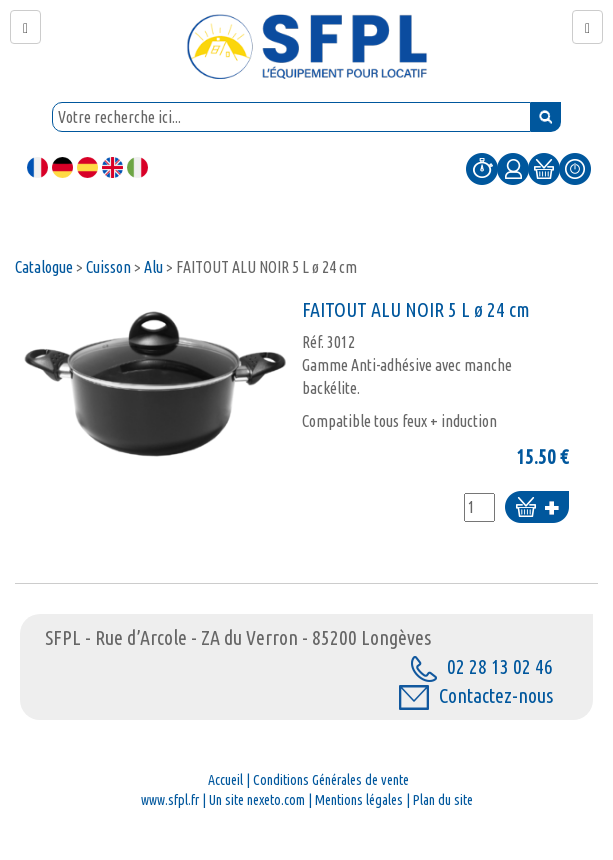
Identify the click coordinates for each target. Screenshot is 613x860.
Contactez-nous (476, 695)
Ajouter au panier (537, 508)
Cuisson (108, 267)
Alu (153, 267)
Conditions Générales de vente (331, 780)
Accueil (225, 780)
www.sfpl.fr (170, 800)
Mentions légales (359, 800)
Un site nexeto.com (257, 800)
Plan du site (443, 800)
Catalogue (44, 267)
